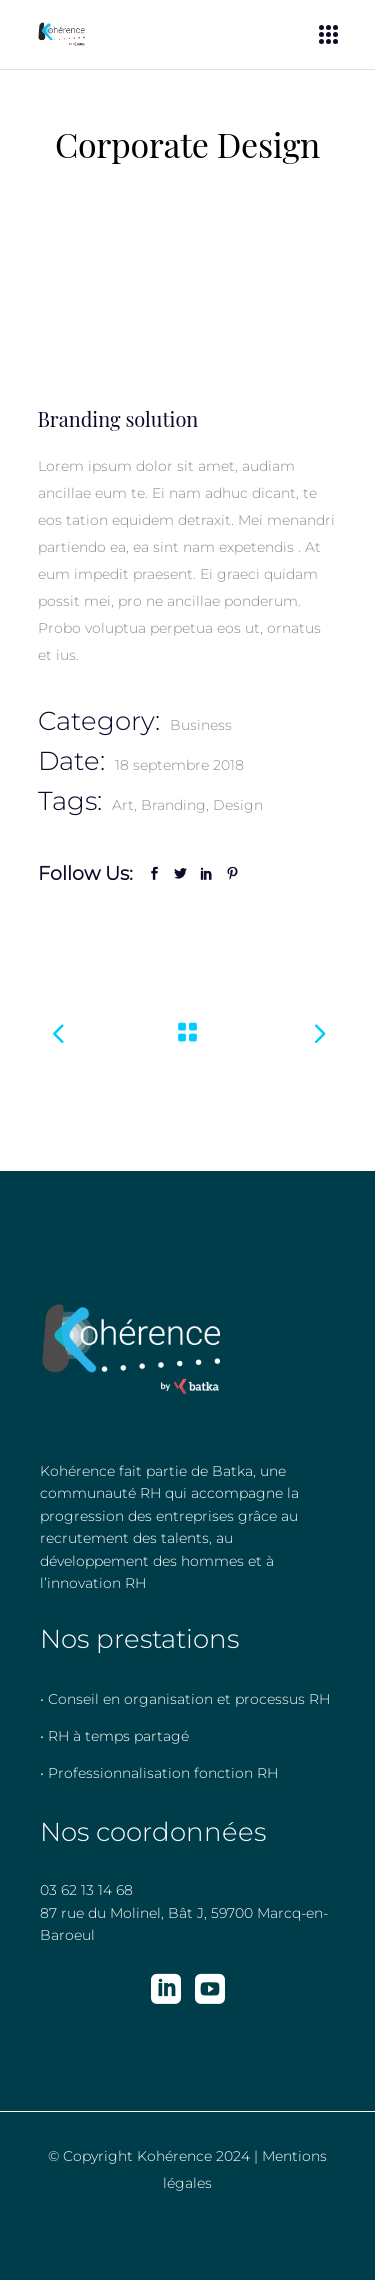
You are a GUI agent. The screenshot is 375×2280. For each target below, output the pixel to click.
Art (123, 805)
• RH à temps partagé (114, 1736)
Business (201, 725)
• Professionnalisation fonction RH (159, 1773)
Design (238, 805)
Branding (173, 805)
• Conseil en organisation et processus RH (185, 1699)
